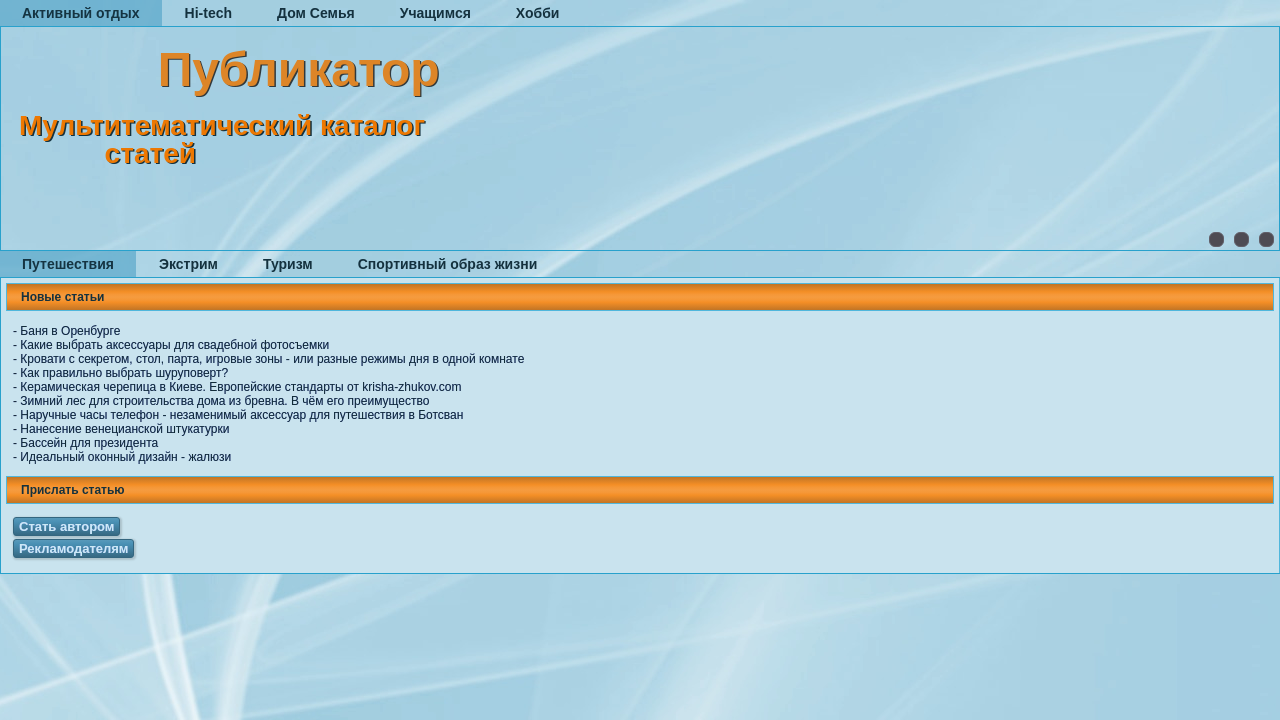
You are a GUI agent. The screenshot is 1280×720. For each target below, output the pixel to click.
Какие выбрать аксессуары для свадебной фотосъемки (174, 345)
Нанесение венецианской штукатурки (124, 429)
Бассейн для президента (89, 443)
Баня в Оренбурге (70, 331)
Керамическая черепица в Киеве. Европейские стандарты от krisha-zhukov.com (240, 387)
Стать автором (66, 526)
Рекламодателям (73, 548)
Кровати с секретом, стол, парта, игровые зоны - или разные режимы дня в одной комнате (272, 359)
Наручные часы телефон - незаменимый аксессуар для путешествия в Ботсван (241, 415)
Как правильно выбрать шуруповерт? (124, 373)
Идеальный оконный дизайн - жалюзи (125, 457)
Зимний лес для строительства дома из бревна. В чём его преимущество (224, 401)
